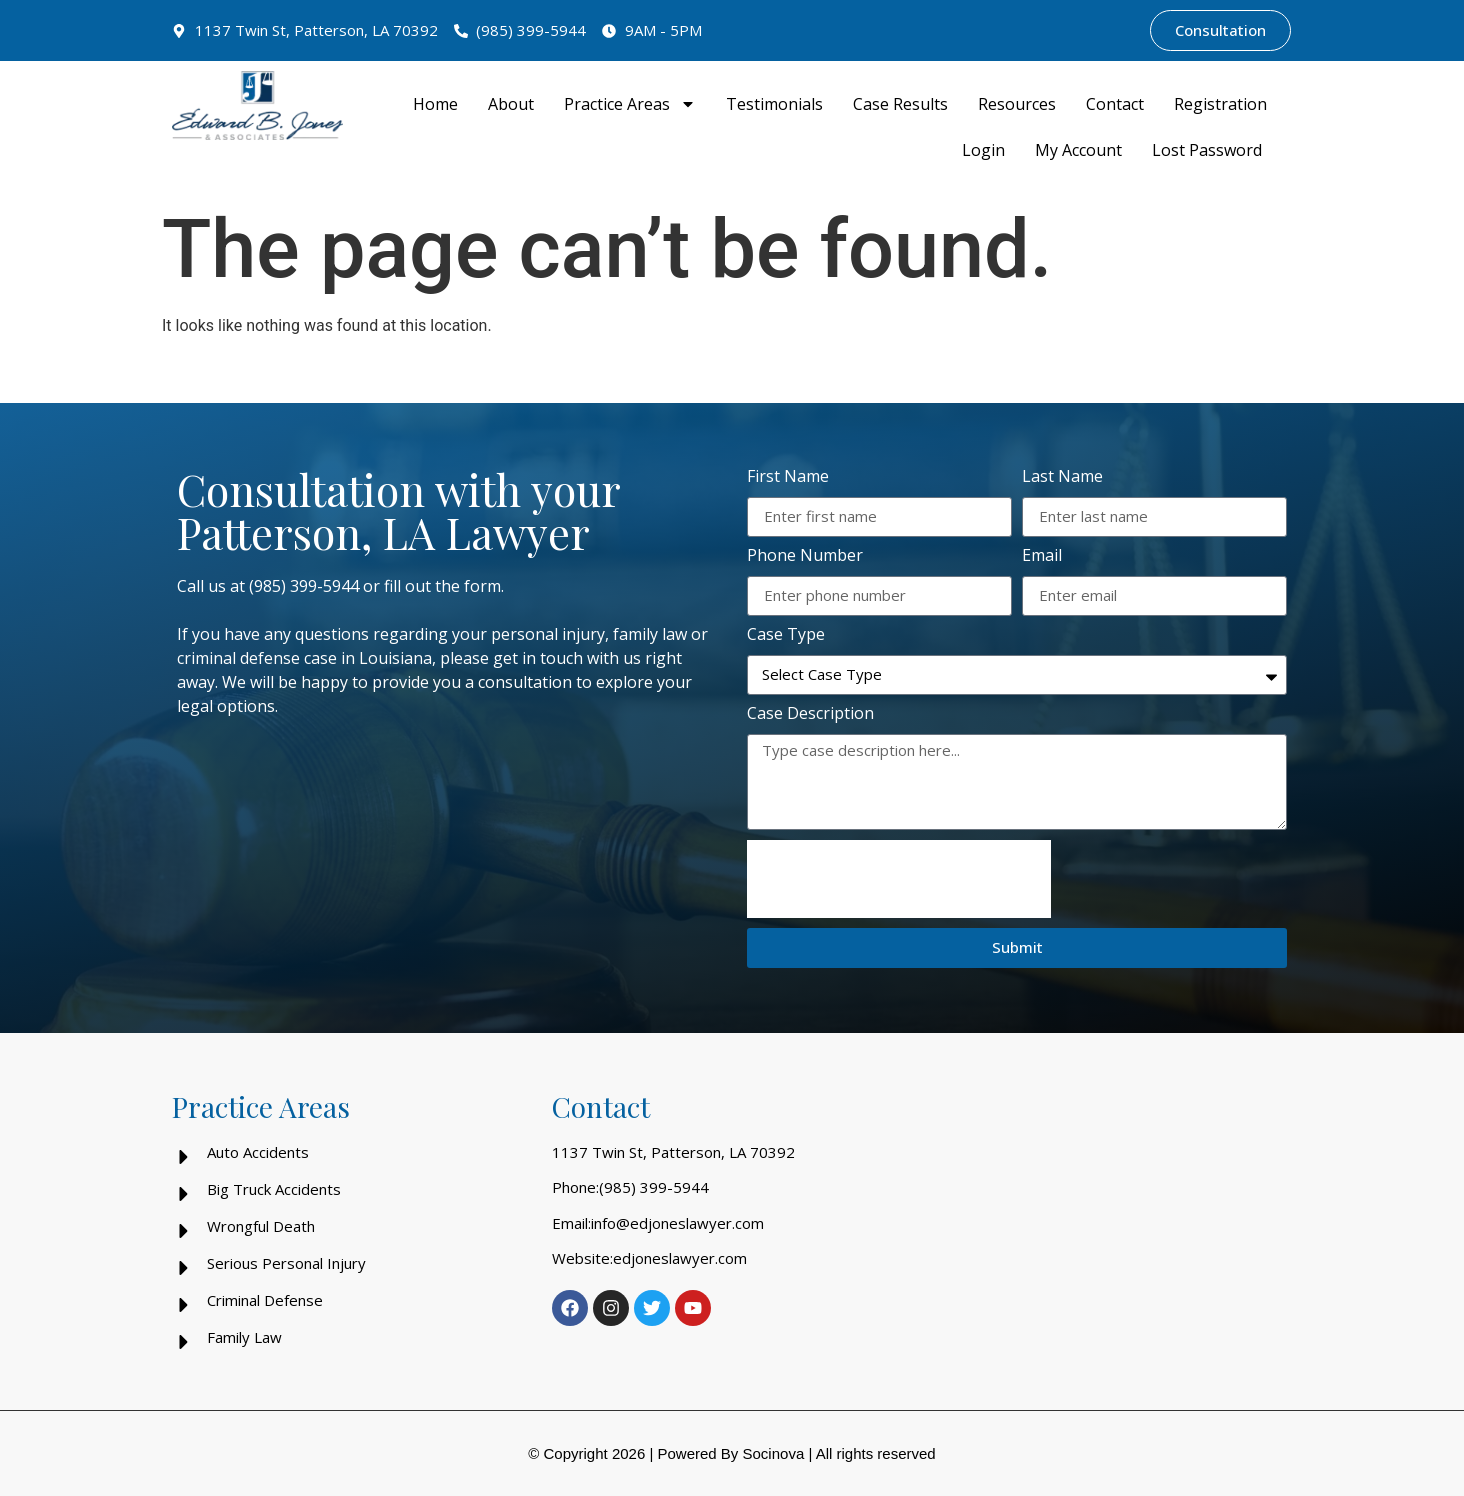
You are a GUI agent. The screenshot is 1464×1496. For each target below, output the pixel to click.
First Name (788, 477)
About (511, 104)
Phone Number (805, 556)
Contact (1115, 104)
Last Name (1062, 477)
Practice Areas (630, 104)
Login (983, 150)
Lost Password (1207, 150)
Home (435, 104)
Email (1042, 556)
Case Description (810, 714)
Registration (1220, 104)
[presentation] (899, 879)
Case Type (786, 635)
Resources (1017, 104)
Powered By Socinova (730, 1453)
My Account (1078, 150)
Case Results (900, 104)
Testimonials (774, 104)
